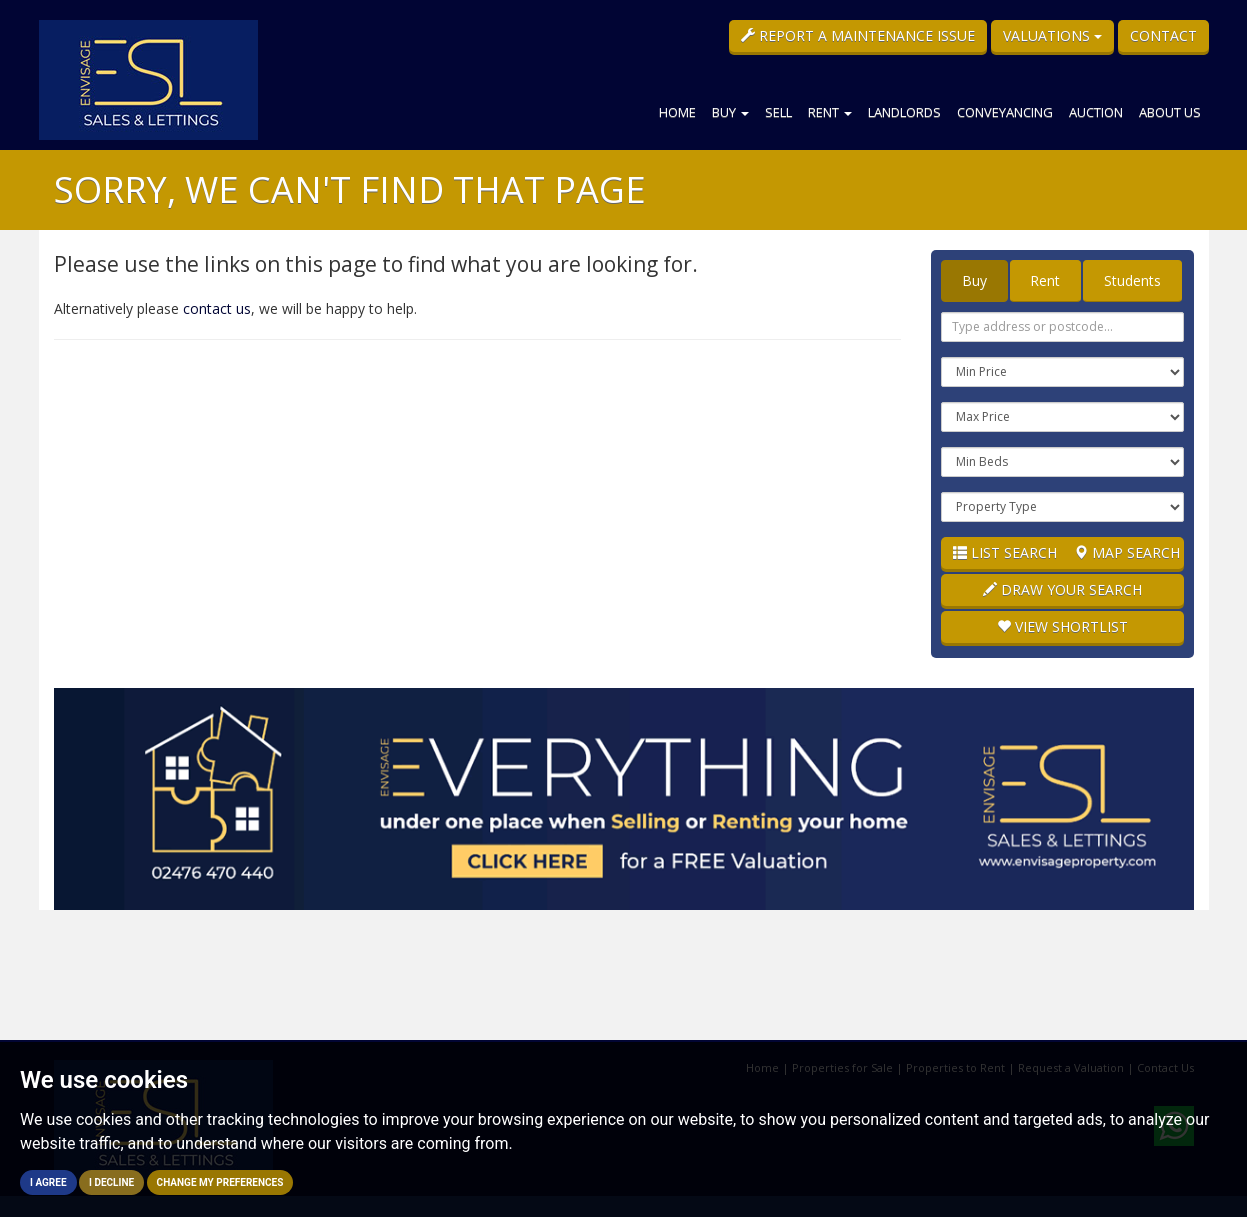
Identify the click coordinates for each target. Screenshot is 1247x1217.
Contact (1163, 35)
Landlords (904, 112)
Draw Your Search (1062, 589)
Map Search (1127, 552)
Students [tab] (1132, 280)
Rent (830, 112)
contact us (217, 308)
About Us (1170, 112)
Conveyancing (1005, 112)
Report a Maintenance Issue (858, 35)
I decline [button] (111, 1182)
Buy (730, 112)
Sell (778, 112)
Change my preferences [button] (220, 1182)
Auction (1096, 112)
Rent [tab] (1045, 280)
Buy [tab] (974, 280)
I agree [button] (48, 1182)
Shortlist (1062, 626)
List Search (1005, 552)
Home (677, 112)
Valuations (1052, 35)
